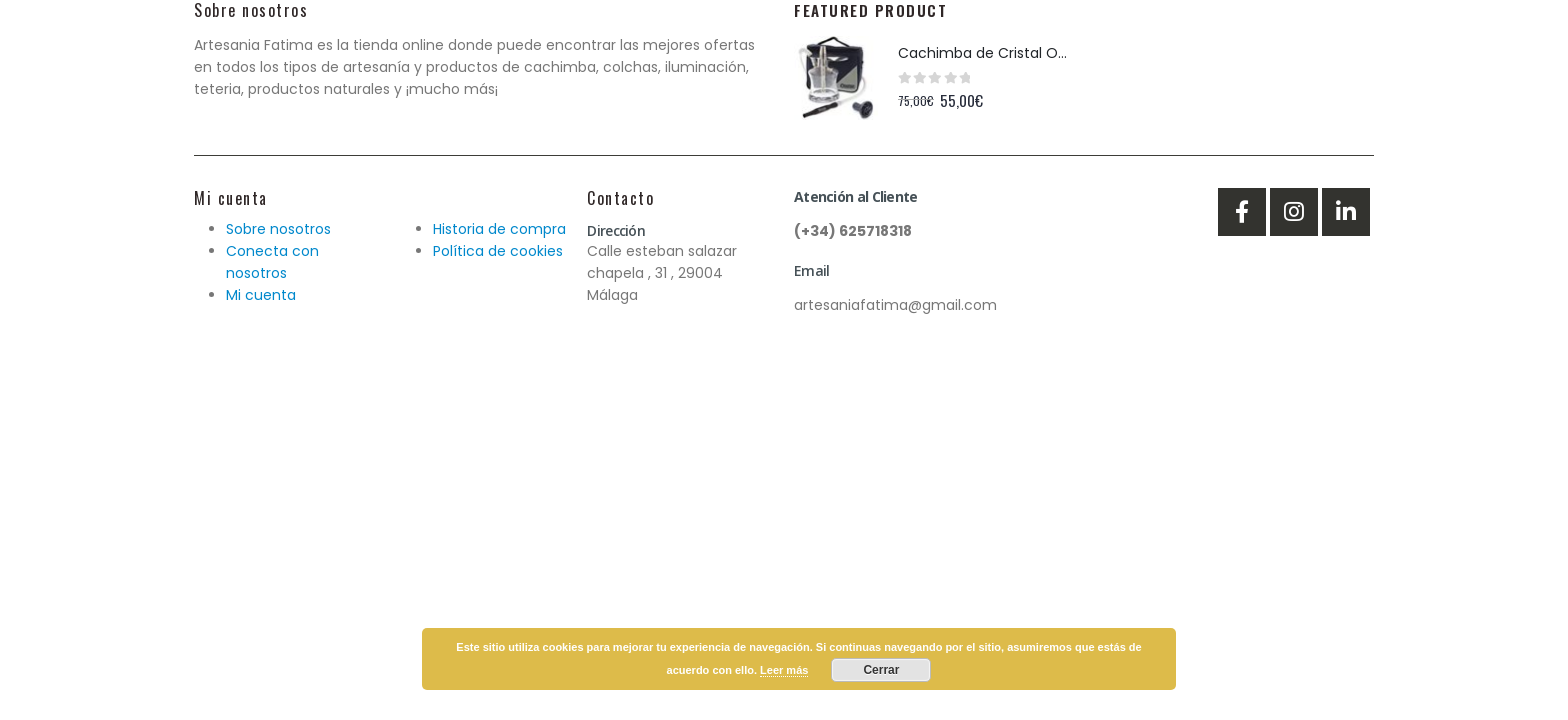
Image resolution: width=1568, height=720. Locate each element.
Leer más (784, 670)
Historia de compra (499, 229)
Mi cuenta (261, 295)
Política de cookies (498, 251)
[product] (836, 78)
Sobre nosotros (278, 229)
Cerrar (881, 670)
